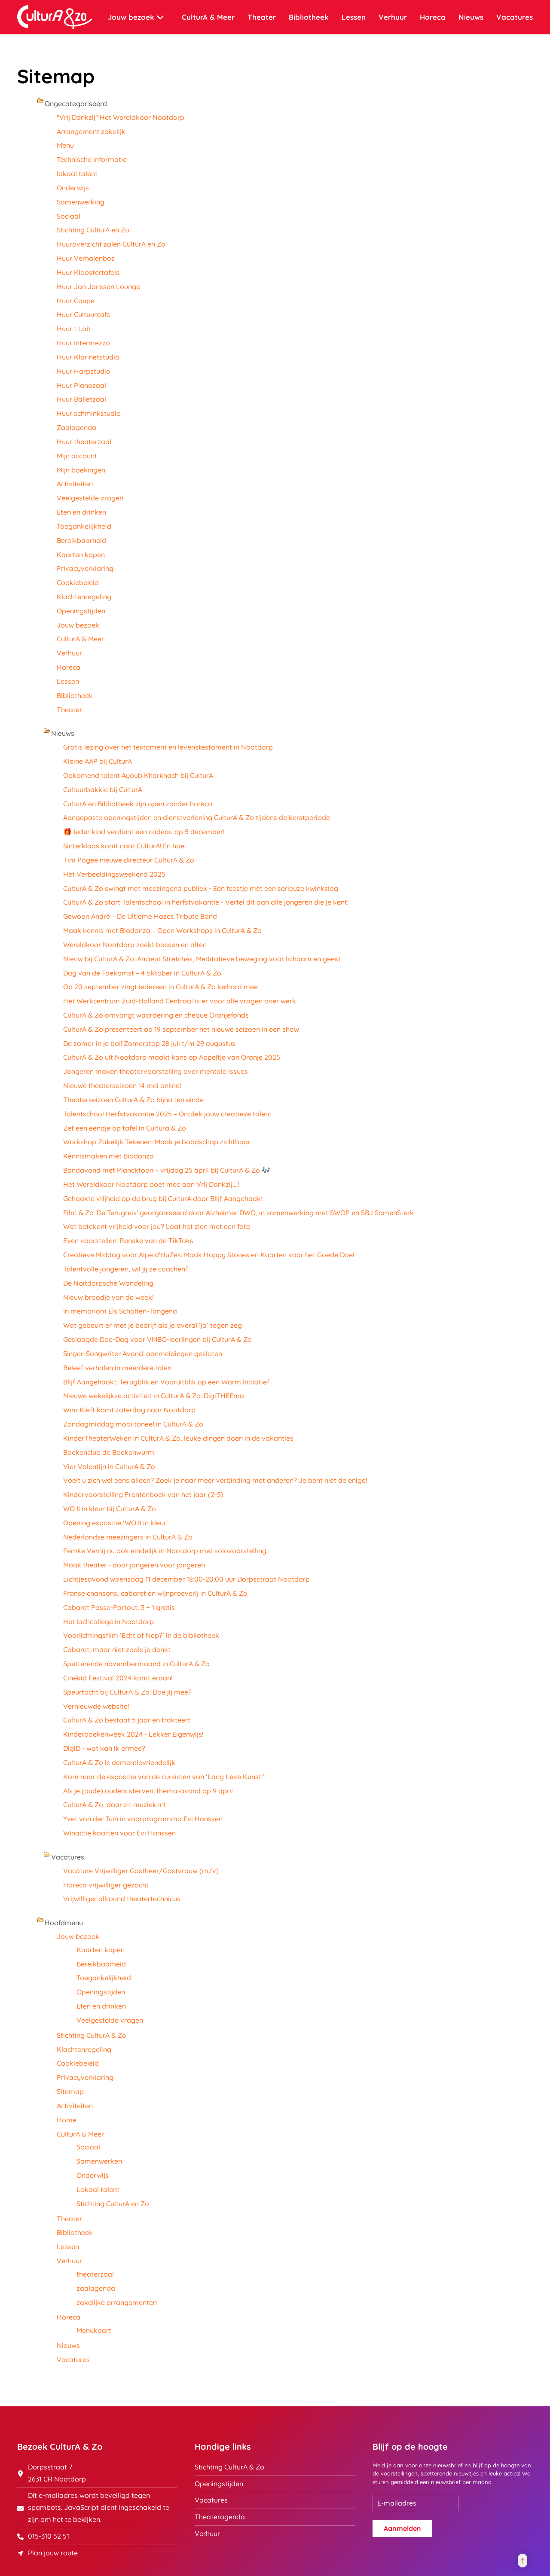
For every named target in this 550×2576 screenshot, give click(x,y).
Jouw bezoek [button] (136, 16)
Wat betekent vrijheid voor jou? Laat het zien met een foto (157, 1226)
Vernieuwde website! (96, 1706)
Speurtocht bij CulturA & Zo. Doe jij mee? (127, 1692)
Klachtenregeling (84, 596)
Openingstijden (81, 611)
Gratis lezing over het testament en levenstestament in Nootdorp (168, 747)
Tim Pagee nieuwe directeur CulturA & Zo (128, 860)
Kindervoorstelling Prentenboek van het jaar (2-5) (143, 1494)
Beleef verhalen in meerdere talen (117, 1367)
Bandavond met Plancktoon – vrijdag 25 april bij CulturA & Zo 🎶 (166, 1170)
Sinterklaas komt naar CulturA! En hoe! (124, 845)
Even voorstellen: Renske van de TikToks (128, 1240)
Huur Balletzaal (81, 399)
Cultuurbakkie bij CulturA (102, 789)
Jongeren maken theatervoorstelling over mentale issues (155, 1071)
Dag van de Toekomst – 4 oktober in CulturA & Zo (142, 973)
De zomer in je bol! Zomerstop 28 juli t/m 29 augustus (151, 1043)
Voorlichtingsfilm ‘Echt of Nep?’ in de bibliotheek (141, 1635)
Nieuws (470, 16)
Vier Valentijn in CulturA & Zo (109, 1466)
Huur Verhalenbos (86, 258)
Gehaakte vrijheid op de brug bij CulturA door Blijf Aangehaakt (163, 1198)
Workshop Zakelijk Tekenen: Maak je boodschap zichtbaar (157, 1141)
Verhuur (393, 16)
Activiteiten (75, 483)
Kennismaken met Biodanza (108, 1156)
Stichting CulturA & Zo (91, 2035)
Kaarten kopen (81, 554)
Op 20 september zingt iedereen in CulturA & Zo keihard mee (160, 986)
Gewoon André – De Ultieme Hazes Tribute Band (140, 916)
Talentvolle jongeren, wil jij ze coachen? (126, 1269)
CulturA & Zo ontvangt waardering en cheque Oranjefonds (156, 1015)
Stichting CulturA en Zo (93, 230)
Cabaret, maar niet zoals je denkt (117, 1649)
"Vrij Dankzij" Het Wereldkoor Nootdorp (120, 117)
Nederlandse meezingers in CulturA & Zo (127, 1537)
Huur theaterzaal (84, 441)
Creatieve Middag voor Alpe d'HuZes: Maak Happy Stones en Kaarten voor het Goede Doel (208, 1254)
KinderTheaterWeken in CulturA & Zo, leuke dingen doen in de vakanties (178, 1438)
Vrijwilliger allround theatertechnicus (121, 1898)
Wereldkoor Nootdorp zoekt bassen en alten (135, 944)
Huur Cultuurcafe (83, 314)
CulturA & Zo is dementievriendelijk (119, 1762)
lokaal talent (77, 173)
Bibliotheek (309, 16)
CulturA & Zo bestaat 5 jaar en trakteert (126, 1720)
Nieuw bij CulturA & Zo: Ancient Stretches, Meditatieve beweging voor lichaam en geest (202, 958)
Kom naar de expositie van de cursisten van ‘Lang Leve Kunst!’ (163, 1776)
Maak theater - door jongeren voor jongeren (134, 1565)
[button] (522, 2560)
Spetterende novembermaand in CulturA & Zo (136, 1663)
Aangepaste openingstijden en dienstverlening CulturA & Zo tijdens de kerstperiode (196, 817)
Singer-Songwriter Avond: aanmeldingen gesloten (142, 1353)
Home (66, 2120)
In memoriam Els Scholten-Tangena (120, 1311)
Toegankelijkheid (84, 526)
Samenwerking (80, 202)
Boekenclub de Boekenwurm (108, 1452)
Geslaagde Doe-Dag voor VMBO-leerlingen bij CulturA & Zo (157, 1339)
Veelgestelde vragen (90, 498)
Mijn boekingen (81, 470)
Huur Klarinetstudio (88, 357)
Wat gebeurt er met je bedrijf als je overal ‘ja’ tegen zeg (152, 1325)
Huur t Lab (74, 328)
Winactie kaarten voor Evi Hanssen (119, 1833)
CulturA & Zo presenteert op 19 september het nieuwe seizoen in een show (181, 1029)
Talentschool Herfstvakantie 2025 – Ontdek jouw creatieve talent (167, 1114)
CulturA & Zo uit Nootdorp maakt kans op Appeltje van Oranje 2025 (171, 1057)
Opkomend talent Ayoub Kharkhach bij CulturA (138, 775)
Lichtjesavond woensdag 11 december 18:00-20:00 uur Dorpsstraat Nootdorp (186, 1579)
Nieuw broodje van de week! (108, 1297)
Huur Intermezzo (83, 342)
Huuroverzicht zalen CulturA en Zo (111, 244)
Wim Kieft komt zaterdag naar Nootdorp (129, 1409)
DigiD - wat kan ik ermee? (104, 1748)
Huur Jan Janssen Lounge (98, 286)
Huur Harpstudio (83, 371)
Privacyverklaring (85, 568)
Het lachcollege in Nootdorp (108, 1621)
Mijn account (77, 455)
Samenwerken (99, 2161)
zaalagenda (95, 2288)
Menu (65, 145)
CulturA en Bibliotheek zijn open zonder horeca (137, 803)
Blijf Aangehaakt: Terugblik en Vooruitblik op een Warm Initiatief (166, 1382)
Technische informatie (92, 159)
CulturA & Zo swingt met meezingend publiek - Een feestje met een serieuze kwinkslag (200, 888)
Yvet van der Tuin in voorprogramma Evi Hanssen (143, 1818)
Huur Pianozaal (81, 385)
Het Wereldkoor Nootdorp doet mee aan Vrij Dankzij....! (151, 1184)
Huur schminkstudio (89, 413)
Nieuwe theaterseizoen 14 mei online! (122, 1085)
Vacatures (514, 16)
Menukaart (93, 2330)
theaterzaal (95, 2274)
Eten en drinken (81, 512)
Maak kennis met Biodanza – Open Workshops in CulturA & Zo (162, 930)
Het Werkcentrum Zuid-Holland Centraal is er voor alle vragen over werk (179, 1001)
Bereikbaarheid (81, 540)
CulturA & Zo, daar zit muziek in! (114, 1804)
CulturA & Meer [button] (208, 16)
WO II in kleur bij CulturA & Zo (109, 1508)
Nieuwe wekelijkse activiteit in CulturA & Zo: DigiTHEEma (153, 1395)
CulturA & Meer (80, 638)
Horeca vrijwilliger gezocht (106, 1885)
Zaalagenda (76, 427)
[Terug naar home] (54, 17)
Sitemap (70, 2091)
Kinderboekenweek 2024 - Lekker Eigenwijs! (133, 1734)
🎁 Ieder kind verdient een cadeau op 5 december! (143, 831)
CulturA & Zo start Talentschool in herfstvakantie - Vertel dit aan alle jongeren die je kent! (205, 902)
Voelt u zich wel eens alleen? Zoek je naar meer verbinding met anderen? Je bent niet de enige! (215, 1480)
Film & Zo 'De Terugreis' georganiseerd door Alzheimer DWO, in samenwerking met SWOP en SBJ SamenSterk (238, 1212)
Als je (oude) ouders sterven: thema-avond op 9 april (148, 1790)
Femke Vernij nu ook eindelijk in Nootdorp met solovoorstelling (164, 1550)
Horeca (433, 16)
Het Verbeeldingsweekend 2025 (114, 874)
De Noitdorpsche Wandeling (108, 1283)
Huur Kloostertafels (88, 272)
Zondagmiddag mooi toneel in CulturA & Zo (133, 1424)
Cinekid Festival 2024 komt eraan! (117, 1678)
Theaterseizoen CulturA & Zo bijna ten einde (133, 1099)
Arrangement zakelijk (91, 131)
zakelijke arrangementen (116, 2302)
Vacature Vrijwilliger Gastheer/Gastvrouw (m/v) (141, 1870)
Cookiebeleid (78, 582)
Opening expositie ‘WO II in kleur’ (115, 1522)
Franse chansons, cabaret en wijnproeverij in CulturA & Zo (155, 1593)
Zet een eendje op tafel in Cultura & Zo (124, 1128)
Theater (262, 16)
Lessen (354, 16)
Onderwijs (73, 187)
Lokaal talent (97, 2189)
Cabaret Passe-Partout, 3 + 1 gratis (119, 1607)
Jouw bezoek (78, 625)
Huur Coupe (76, 300)
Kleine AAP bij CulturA (97, 761)
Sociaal (68, 216)
